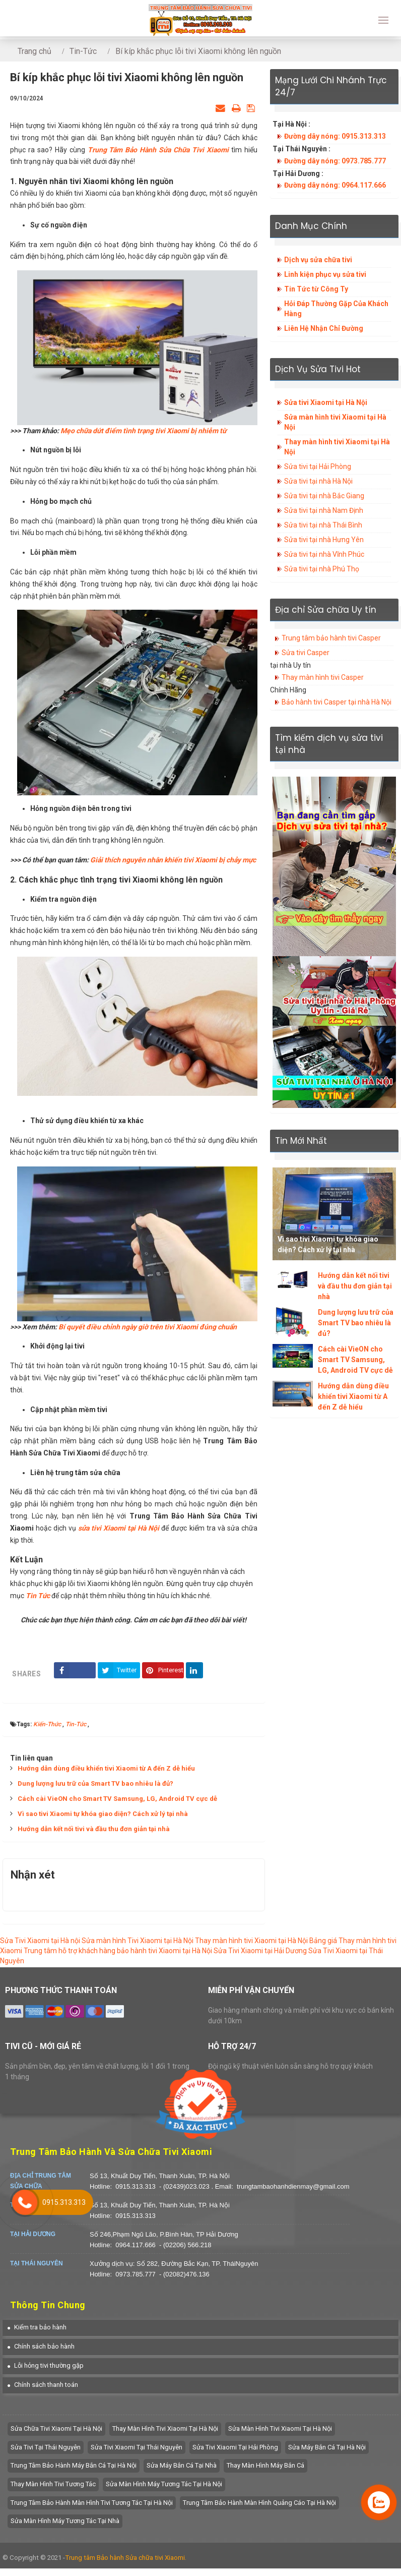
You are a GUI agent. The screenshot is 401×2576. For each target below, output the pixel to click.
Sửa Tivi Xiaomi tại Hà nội (40, 1941)
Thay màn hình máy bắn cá (265, 2465)
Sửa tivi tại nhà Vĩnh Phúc (324, 554)
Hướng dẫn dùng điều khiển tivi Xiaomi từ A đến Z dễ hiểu (106, 1768)
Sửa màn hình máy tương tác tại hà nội (164, 2484)
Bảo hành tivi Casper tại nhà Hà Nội (336, 702)
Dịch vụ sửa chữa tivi (318, 260)
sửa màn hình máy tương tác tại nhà (65, 2521)
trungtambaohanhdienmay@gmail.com (293, 2186)
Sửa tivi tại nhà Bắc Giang (324, 496)
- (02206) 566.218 (185, 2245)
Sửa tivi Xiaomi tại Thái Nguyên (136, 2447)
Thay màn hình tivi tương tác (53, 2484)
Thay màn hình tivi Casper (323, 677)
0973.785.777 (135, 2274)
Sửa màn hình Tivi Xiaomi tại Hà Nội (137, 1941)
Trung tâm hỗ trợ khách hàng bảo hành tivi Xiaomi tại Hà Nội (118, 1951)
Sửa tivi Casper (305, 653)
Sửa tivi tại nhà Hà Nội (318, 481)
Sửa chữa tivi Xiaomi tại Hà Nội (56, 2428)
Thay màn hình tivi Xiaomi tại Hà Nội (337, 447)
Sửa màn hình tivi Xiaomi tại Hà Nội (335, 422)
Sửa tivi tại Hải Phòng (317, 466)
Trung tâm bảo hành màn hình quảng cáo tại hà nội (259, 2502)
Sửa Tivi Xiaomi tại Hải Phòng (235, 2447)
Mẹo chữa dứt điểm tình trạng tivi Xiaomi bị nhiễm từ (143, 431)
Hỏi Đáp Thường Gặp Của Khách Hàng (336, 309)
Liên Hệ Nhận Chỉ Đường (323, 328)
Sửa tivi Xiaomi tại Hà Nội (325, 402)
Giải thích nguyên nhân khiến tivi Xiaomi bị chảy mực (173, 860)
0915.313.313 (135, 2186)
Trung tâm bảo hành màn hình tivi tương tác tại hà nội (92, 2502)
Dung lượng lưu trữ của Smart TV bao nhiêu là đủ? (95, 1783)
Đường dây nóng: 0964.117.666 (335, 185)
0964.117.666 (135, 2245)
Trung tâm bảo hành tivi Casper (331, 638)
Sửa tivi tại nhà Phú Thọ (321, 569)
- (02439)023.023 (185, 2186)
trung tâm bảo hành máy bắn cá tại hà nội (74, 2465)
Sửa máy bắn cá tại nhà (182, 2465)
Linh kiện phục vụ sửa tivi (325, 274)
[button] (37, 2327)
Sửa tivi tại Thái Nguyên (46, 2447)
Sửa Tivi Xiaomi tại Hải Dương (260, 1951)
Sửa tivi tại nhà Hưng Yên (324, 540)
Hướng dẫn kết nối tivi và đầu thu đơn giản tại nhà (94, 1829)
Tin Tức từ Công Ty (316, 289)
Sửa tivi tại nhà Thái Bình (323, 525)
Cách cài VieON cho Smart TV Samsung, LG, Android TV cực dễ (117, 1798)
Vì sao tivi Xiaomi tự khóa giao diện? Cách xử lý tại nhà (103, 1814)
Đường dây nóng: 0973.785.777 (335, 161)
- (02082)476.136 (184, 2274)
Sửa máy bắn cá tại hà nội (327, 2447)
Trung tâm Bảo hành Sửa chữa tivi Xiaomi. (125, 2557)
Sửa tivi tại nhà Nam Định (323, 510)
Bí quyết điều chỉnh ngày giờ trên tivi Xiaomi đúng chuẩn (147, 1327)
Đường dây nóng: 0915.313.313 (335, 136)
